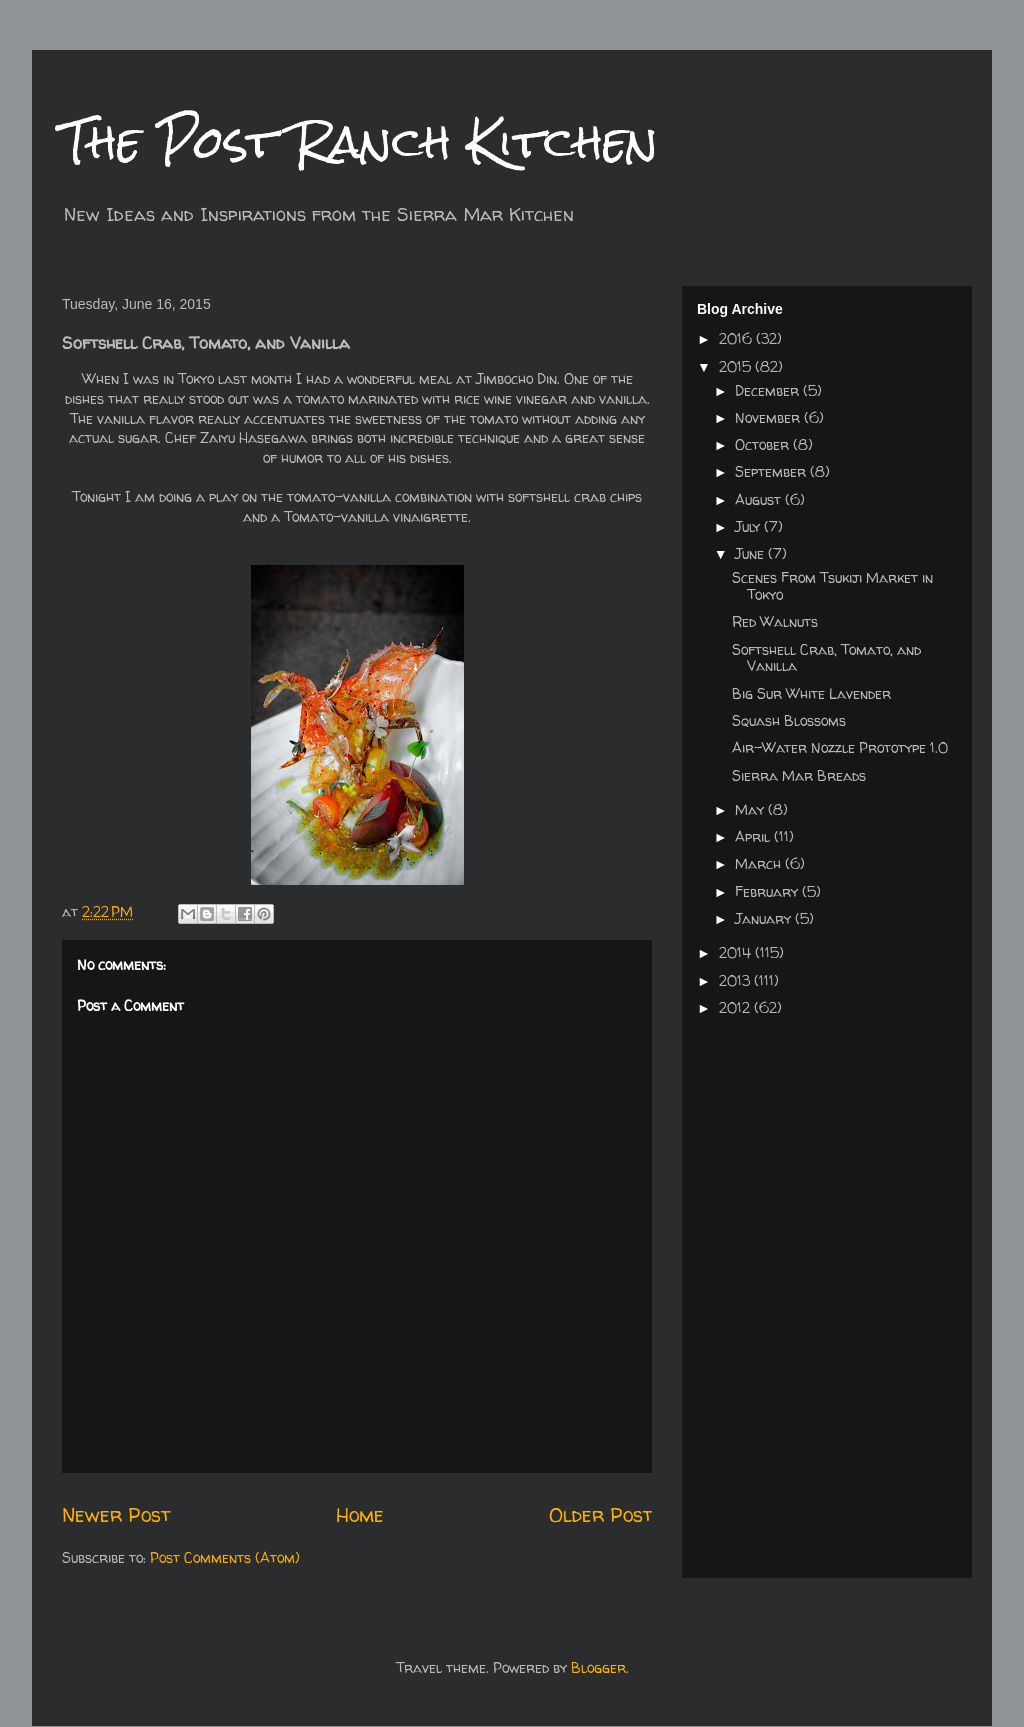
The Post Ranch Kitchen (360, 141)
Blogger (598, 1667)
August (760, 499)
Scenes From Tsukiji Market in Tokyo (832, 586)
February (768, 891)
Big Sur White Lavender (811, 693)
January (765, 918)
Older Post (600, 1514)
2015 (737, 366)
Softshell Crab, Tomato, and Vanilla (826, 658)
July (749, 526)
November (769, 417)
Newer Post (116, 1514)
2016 (737, 338)
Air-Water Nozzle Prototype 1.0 (840, 747)
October (764, 444)
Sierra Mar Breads (799, 775)
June (751, 553)
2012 (736, 1007)
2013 (736, 980)
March (760, 863)
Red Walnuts (775, 621)
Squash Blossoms (789, 720)
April (754, 836)
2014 (737, 952)
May (751, 809)
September (772, 471)
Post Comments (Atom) (225, 1557)
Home (360, 1514)
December (769, 390)
